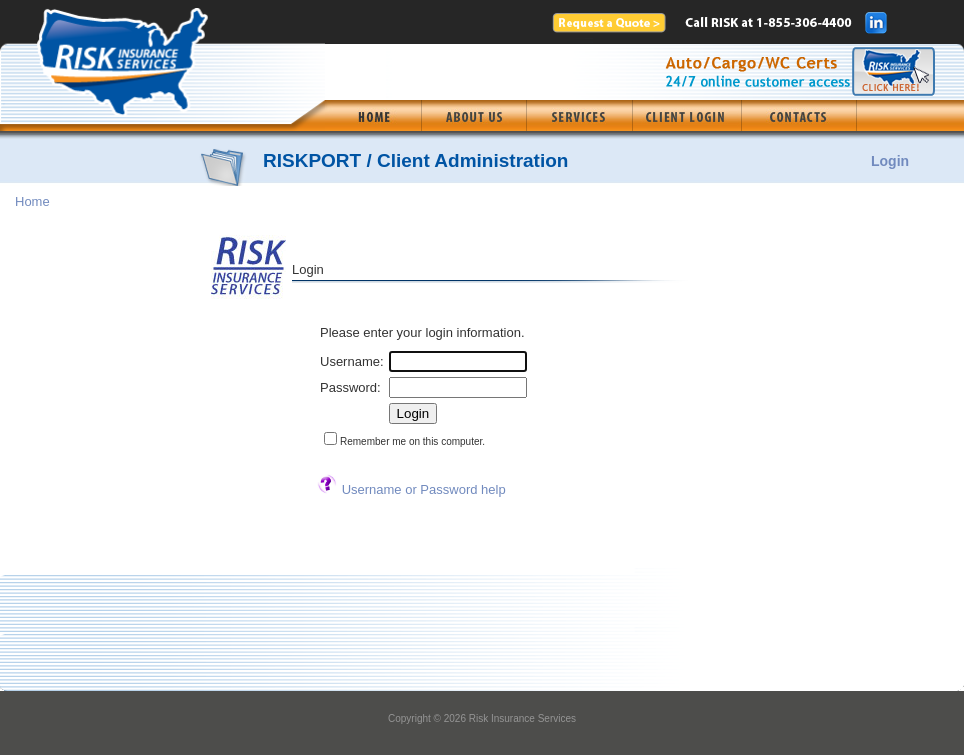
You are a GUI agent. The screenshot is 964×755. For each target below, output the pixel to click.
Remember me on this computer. (412, 441)
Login (890, 161)
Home (32, 201)
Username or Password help (424, 489)
